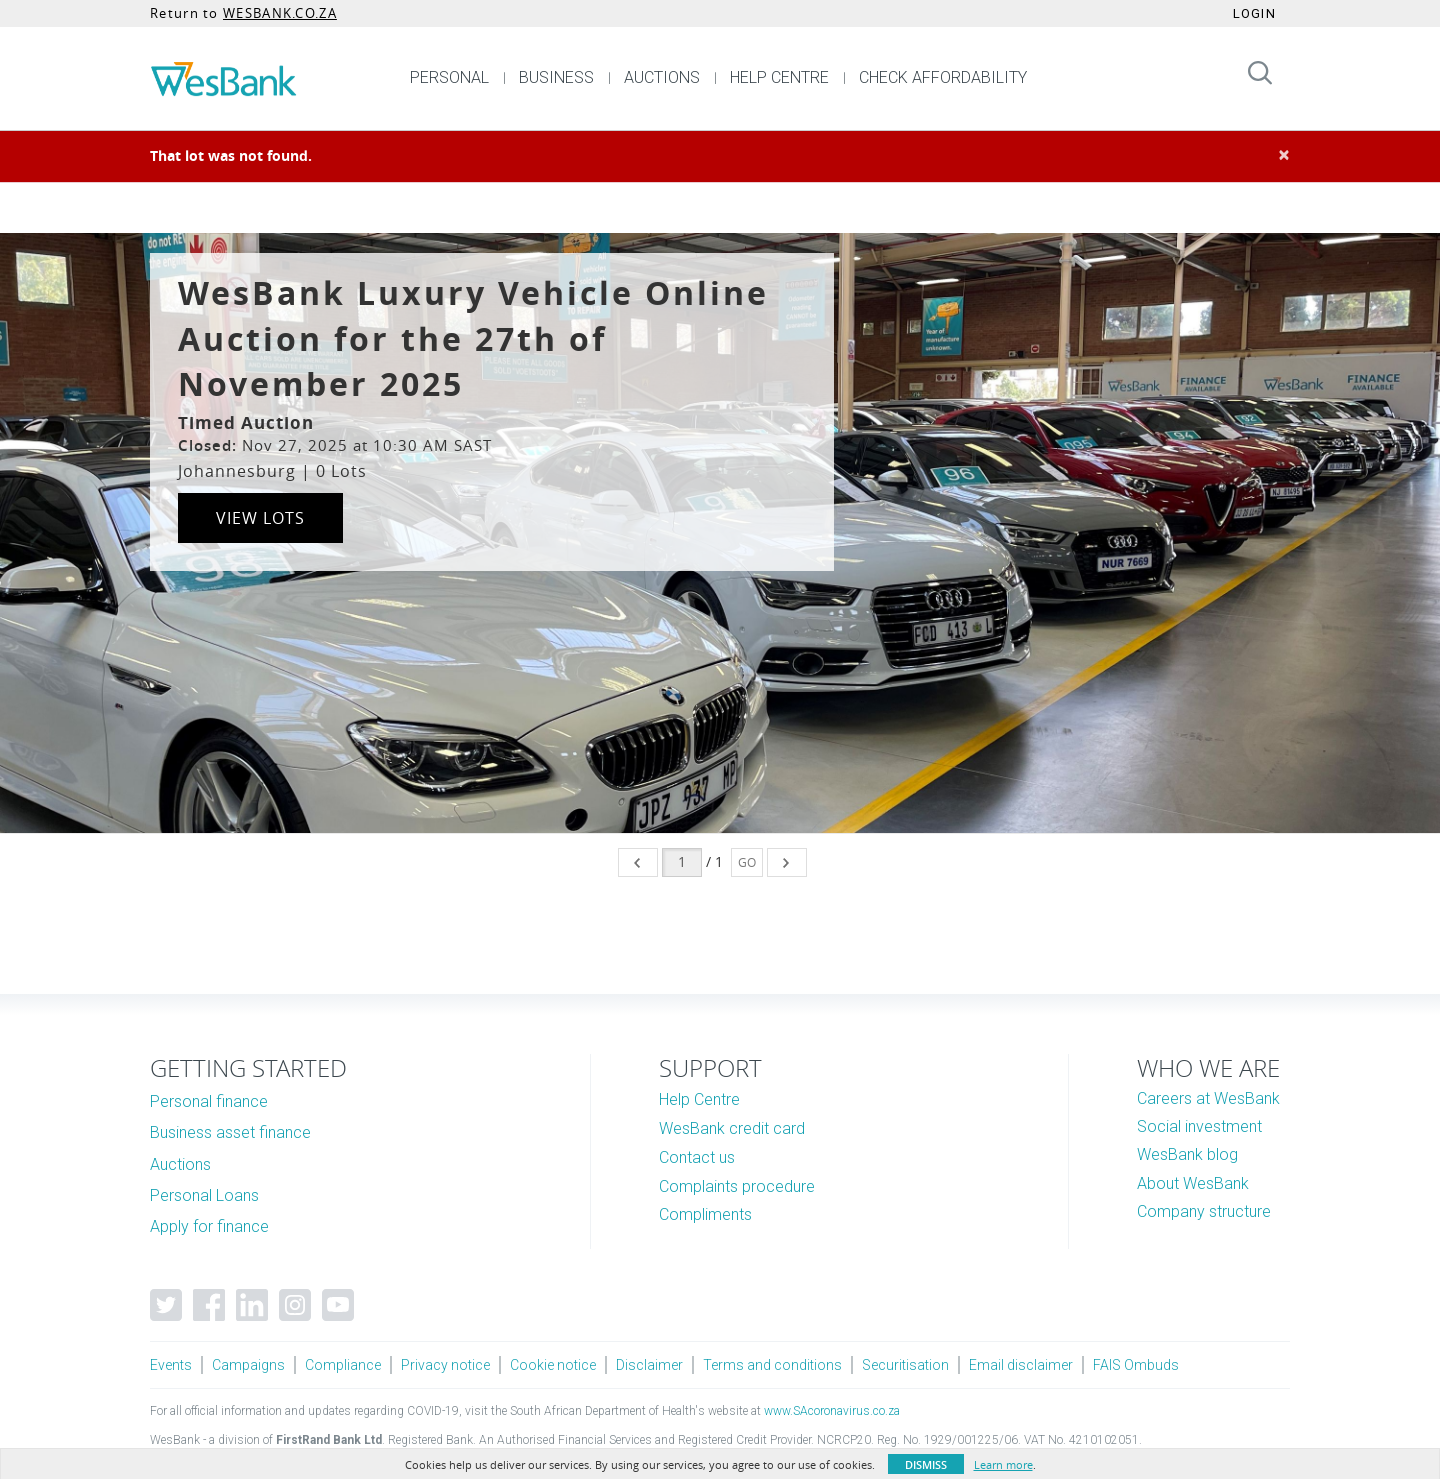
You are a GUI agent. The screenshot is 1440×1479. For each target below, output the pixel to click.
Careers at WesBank (1208, 1098)
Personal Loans (204, 1195)
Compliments (705, 1214)
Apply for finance (209, 1226)
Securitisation (905, 1365)
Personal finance (209, 1101)
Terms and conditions (772, 1365)
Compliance (343, 1365)
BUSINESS (556, 77)
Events (171, 1365)
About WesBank (1193, 1183)
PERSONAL (449, 77)
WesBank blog (1187, 1154)
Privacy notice (445, 1365)
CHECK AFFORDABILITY (943, 77)
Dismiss (926, 1464)
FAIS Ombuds (1136, 1365)
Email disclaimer (1021, 1365)
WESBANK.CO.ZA (280, 13)
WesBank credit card (732, 1128)
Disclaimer (649, 1365)
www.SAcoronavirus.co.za (832, 1411)
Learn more (1003, 1464)
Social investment (1199, 1126)
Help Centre (699, 1099)
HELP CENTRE (779, 77)
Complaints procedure (737, 1186)
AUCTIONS (662, 77)
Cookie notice (553, 1365)
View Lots (260, 518)
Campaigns (248, 1365)
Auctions (180, 1164)
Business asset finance (230, 1132)
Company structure (1204, 1211)
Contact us (697, 1157)
